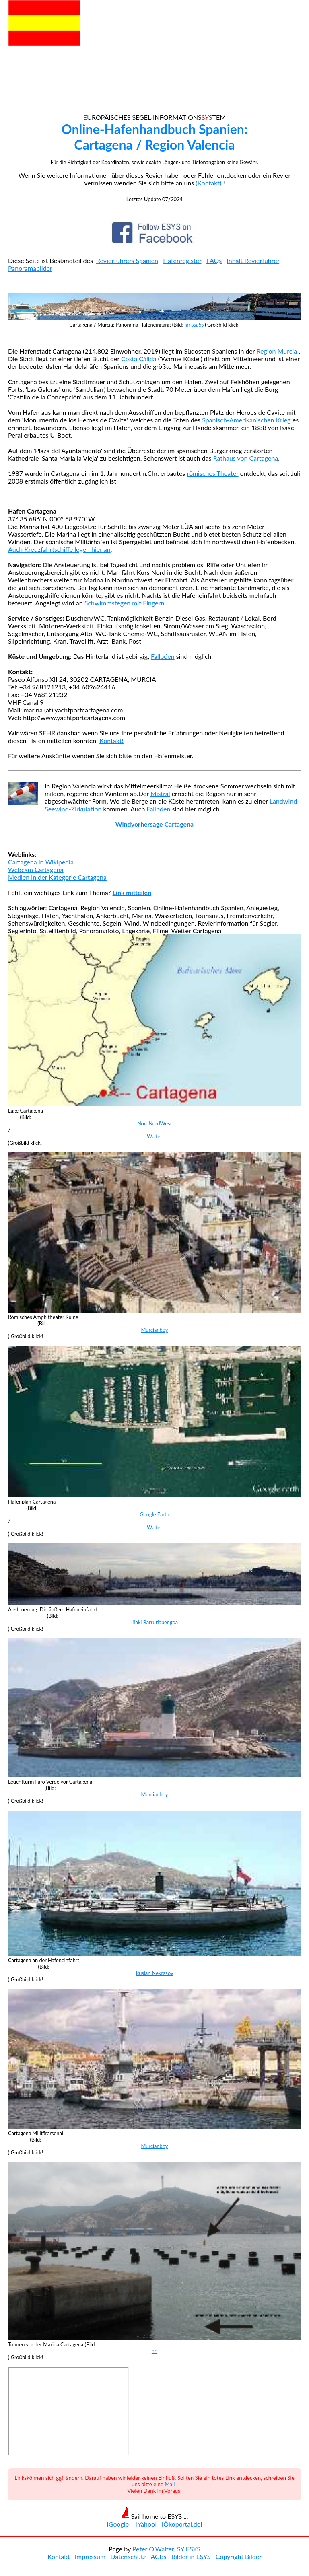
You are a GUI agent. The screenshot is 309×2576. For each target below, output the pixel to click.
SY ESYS (188, 2549)
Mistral (160, 793)
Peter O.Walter (153, 2549)
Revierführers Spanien (127, 260)
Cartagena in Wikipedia (41, 862)
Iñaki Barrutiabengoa (154, 1622)
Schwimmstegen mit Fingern (124, 603)
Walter (154, 1136)
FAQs (214, 260)
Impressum (90, 2556)
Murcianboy (154, 1330)
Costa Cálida (138, 358)
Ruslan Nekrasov (154, 1973)
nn (154, 2351)
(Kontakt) (208, 183)
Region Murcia (276, 351)
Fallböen (163, 656)
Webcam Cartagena (36, 869)
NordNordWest (154, 1123)
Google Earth (154, 1514)
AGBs (158, 2556)
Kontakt (58, 2556)
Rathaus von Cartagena (245, 458)
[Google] (118, 2524)
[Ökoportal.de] (182, 2524)
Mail (170, 2484)
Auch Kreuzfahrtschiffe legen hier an (59, 549)
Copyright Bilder (239, 2556)
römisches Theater (212, 473)
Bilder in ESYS (191, 2556)
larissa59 (194, 324)
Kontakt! (111, 740)
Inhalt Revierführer (253, 260)
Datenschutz (128, 2556)
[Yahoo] (146, 2524)
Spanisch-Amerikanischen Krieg (246, 420)
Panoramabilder (30, 268)
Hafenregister (182, 260)
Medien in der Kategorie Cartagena (57, 877)
